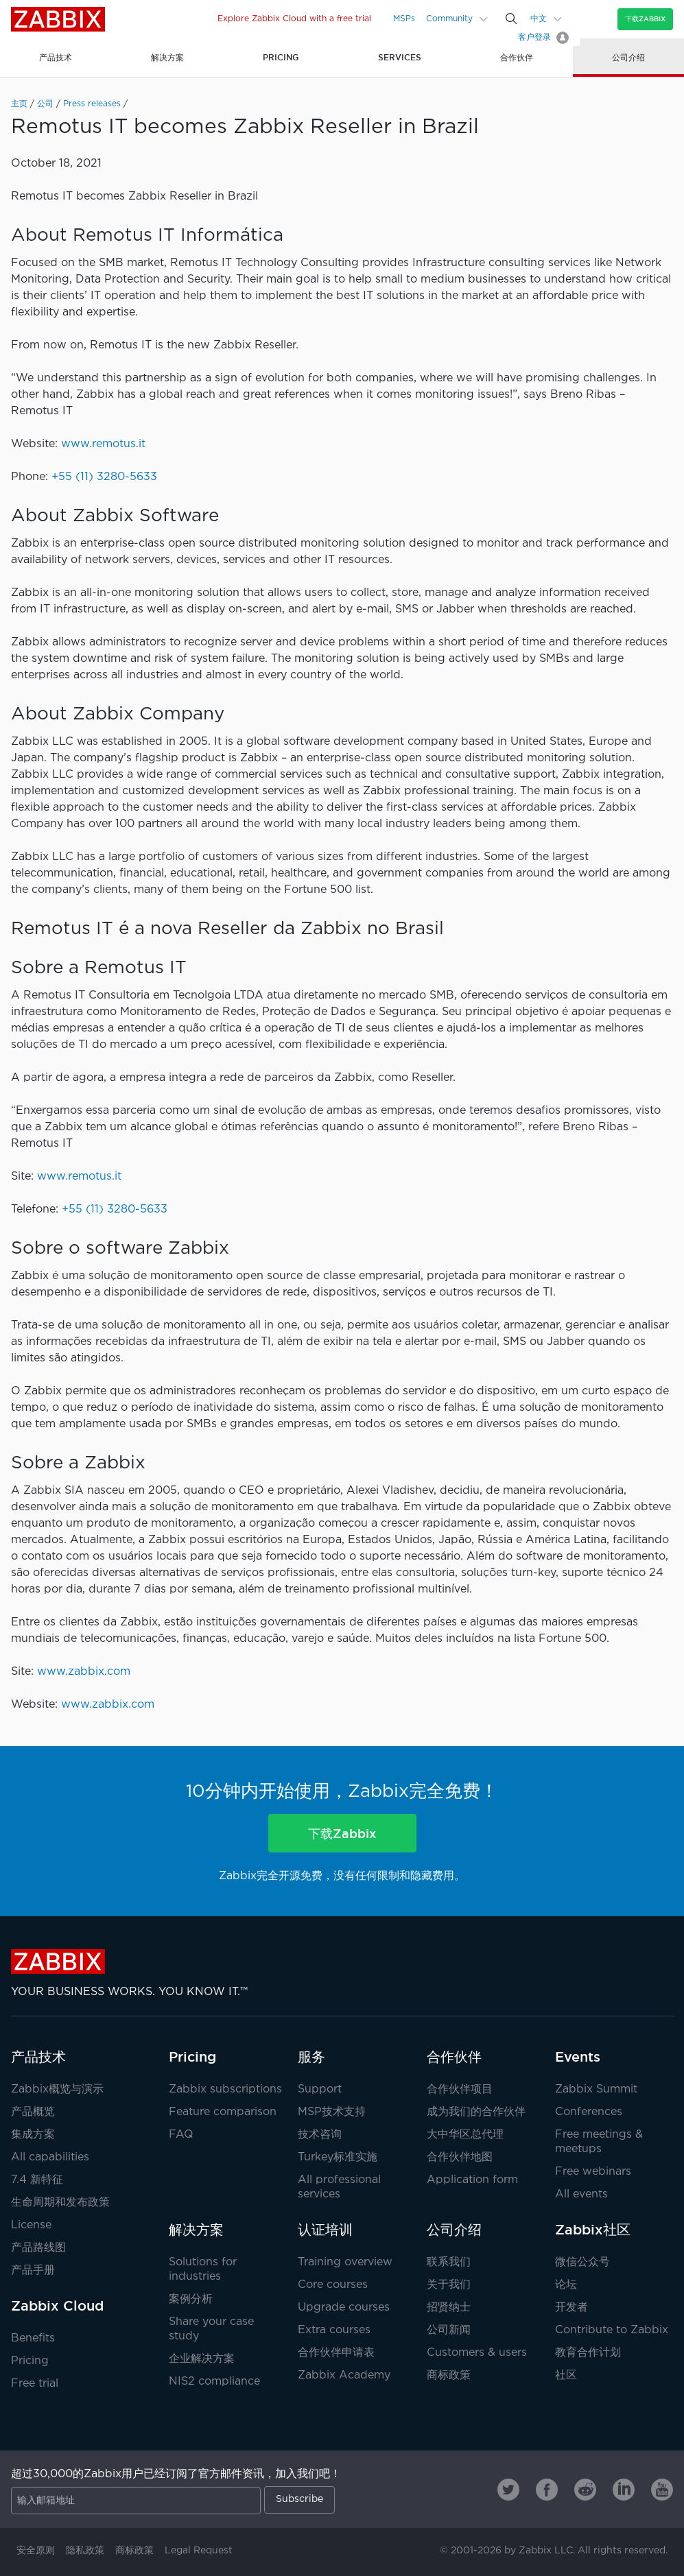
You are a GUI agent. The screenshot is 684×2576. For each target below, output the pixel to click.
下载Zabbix (645, 19)
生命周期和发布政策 (60, 2202)
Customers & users (477, 2353)
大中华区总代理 (465, 2135)
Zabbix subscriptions (225, 2089)
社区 (566, 2375)
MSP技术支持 (332, 2112)
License (31, 2225)
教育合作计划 (588, 2353)
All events (581, 2194)
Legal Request (199, 2551)
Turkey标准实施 (337, 2157)
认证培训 (325, 2229)
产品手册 (33, 2270)
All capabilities (50, 2157)
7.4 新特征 (37, 2180)
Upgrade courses (344, 2307)
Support (320, 2089)
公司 (45, 104)
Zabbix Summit (596, 2089)
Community (449, 19)
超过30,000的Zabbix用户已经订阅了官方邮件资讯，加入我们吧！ (176, 2474)
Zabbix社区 (592, 2229)
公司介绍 (454, 2229)
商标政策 (449, 2375)
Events (577, 2056)
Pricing (30, 2361)
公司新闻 (449, 2330)
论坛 (566, 2285)
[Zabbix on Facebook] (547, 2490)
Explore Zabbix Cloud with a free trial (294, 19)
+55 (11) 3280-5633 (104, 477)
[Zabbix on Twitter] (508, 2490)
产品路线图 (38, 2248)
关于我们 (449, 2285)
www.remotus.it (103, 444)
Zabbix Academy (344, 2375)
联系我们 (449, 2262)
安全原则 (35, 2551)
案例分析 (191, 2299)
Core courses (333, 2285)
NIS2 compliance (214, 2381)
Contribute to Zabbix (611, 2330)
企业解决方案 (202, 2359)
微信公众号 (582, 2262)
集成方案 (33, 2135)
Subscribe (299, 2499)
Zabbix (58, 19)
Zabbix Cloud (57, 2305)
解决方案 (196, 2229)
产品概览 (33, 2112)
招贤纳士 (449, 2307)
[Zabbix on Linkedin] (624, 2490)
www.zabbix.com (83, 1672)
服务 (311, 2056)
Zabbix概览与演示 (57, 2089)
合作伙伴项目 (460, 2089)
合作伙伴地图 (460, 2157)
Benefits (33, 2338)
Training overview (345, 2262)
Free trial (34, 2383)
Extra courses (334, 2330)
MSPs (404, 19)
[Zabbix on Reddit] (585, 2490)
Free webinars (593, 2172)
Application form (472, 2180)
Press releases (92, 104)
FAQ (181, 2135)
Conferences (588, 2112)
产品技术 (38, 2056)
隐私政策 (85, 2551)
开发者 (571, 2307)
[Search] (511, 18)
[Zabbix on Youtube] (662, 2490)
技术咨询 (320, 2135)
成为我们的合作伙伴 (476, 2112)
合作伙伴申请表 (336, 2353)
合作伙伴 (454, 2056)
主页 (19, 104)
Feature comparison (222, 2112)
